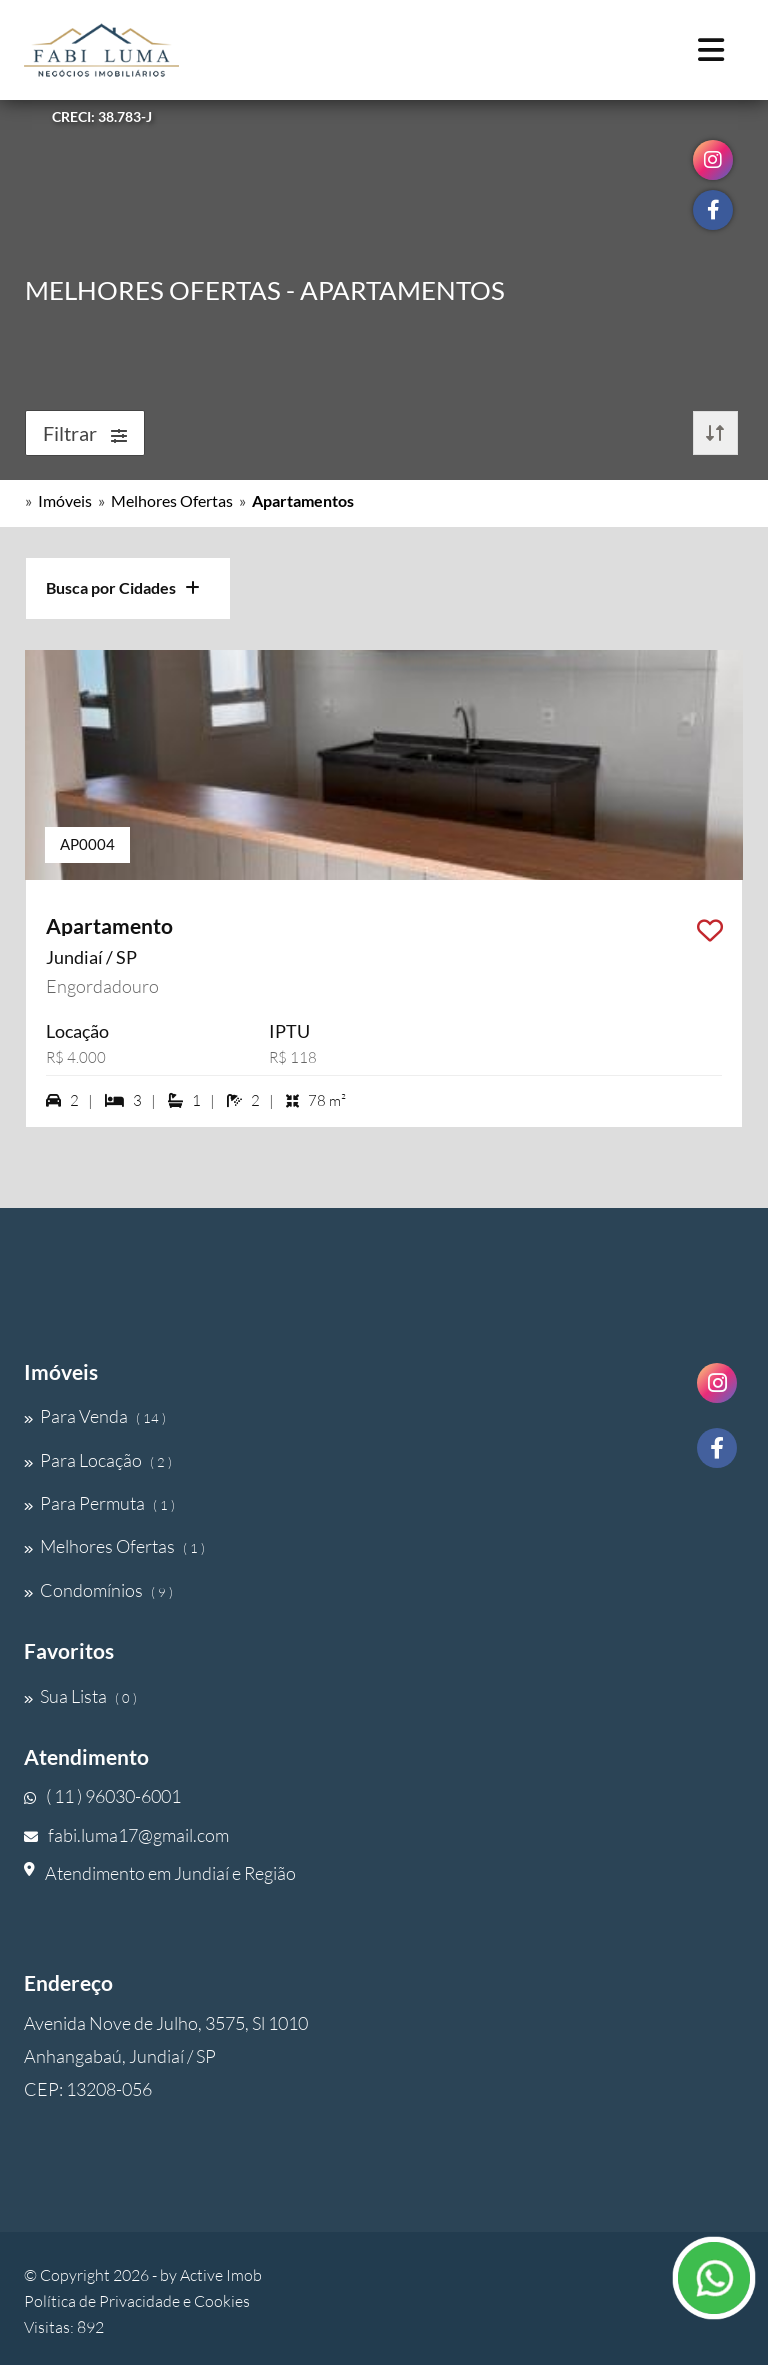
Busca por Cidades (123, 587)
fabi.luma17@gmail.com (126, 1835)
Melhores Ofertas (172, 500)
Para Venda (95, 1416)
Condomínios (98, 1590)
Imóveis (65, 500)
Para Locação (98, 1460)
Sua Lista (80, 1696)
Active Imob (221, 2275)
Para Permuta (99, 1503)
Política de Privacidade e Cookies (137, 2301)
